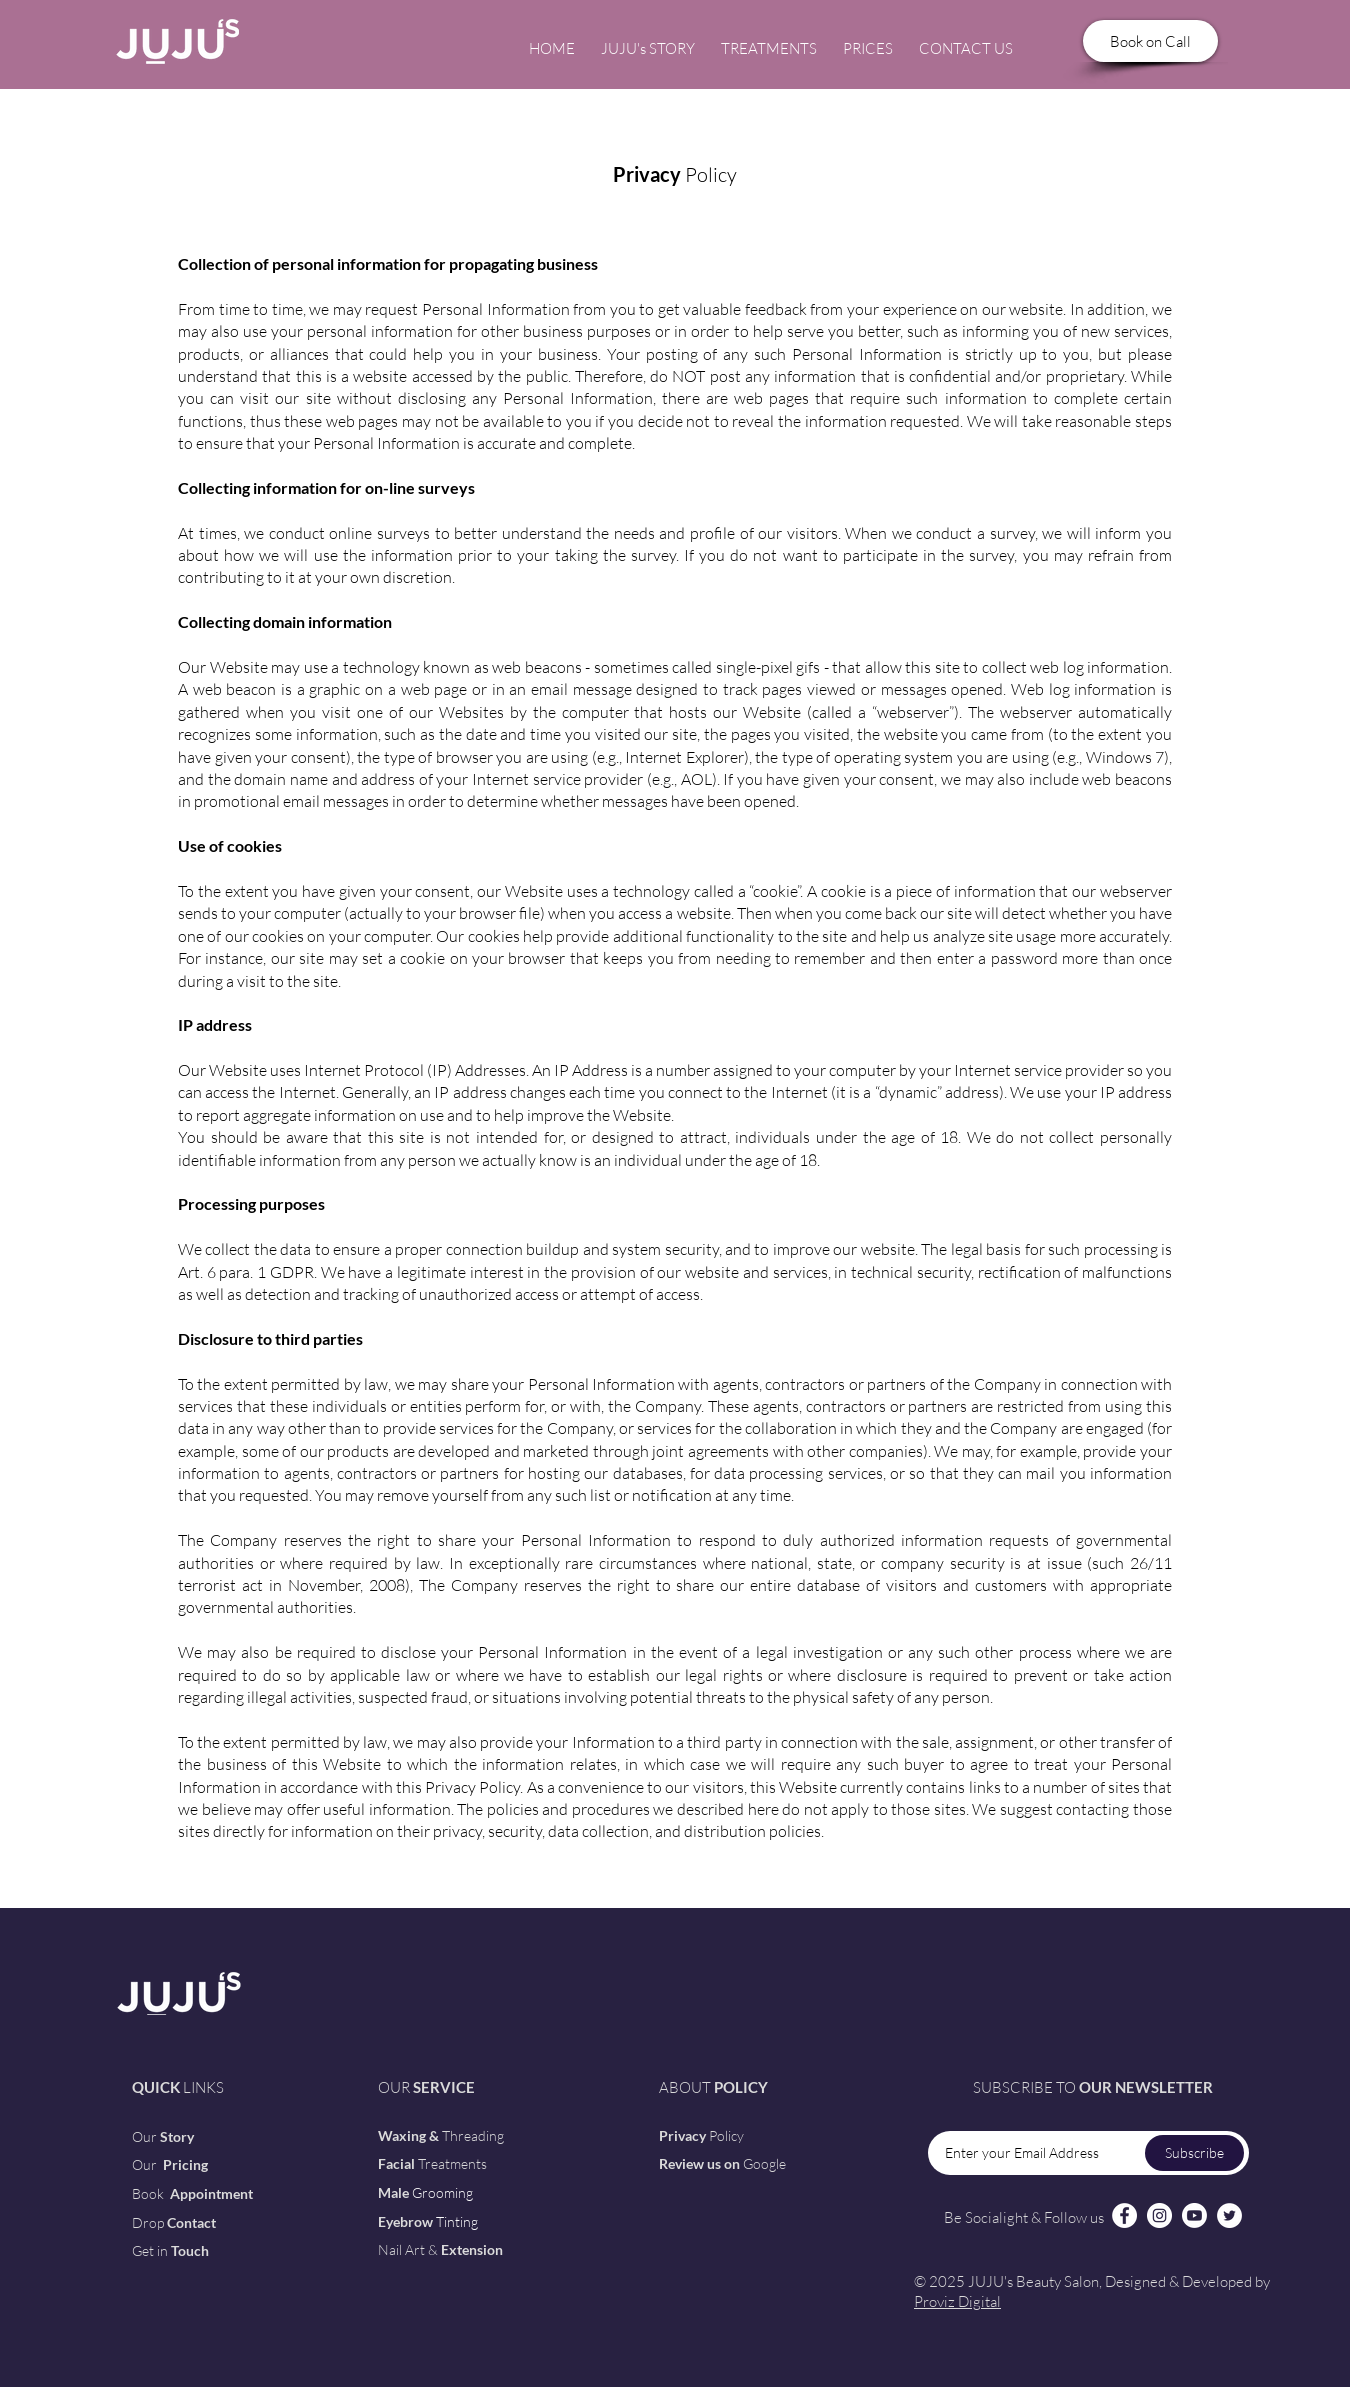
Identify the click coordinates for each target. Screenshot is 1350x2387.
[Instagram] (1159, 2215)
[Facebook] (1124, 2215)
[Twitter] (1229, 2215)
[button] (769, 40)
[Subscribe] (1194, 2153)
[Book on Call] (1150, 41)
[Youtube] (1194, 2215)
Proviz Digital (957, 2301)
